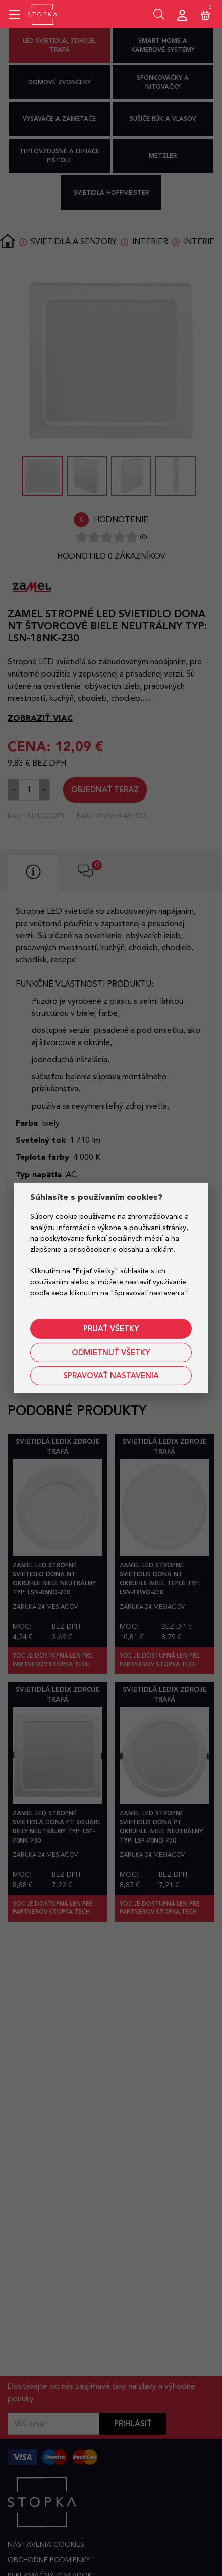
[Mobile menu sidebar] (14, 14)
